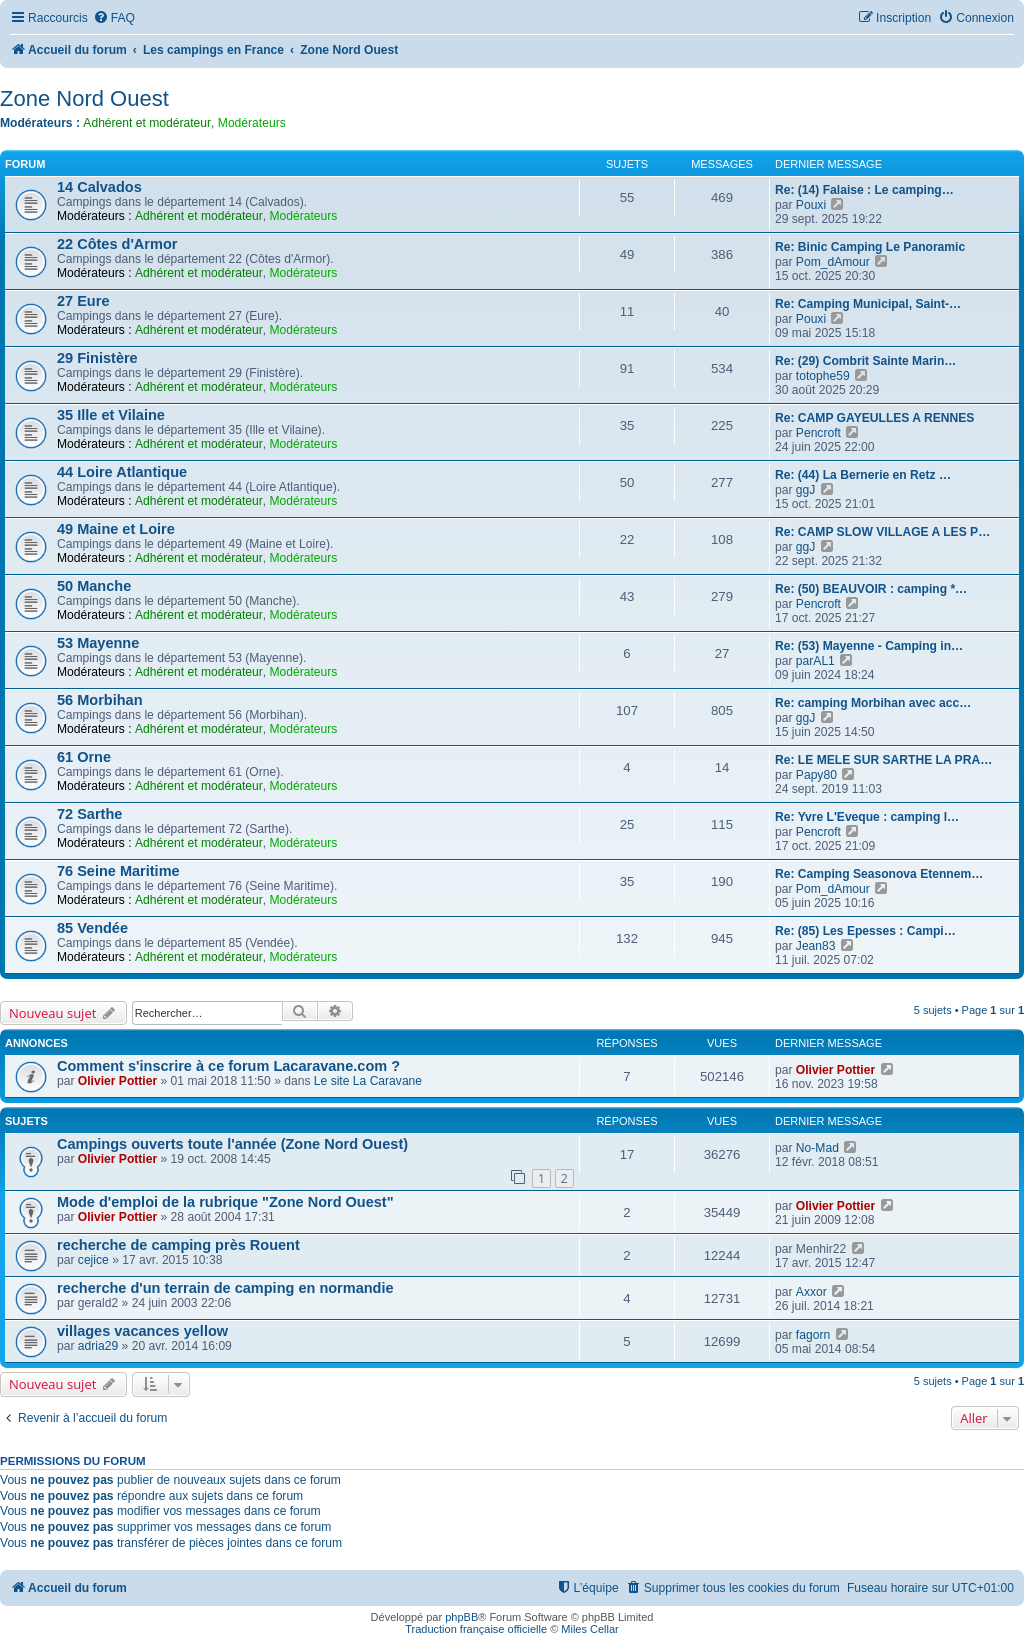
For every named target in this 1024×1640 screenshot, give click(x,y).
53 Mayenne (98, 643)
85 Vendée (92, 928)
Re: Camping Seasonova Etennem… (879, 874)
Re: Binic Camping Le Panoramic (870, 247)
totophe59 (823, 376)
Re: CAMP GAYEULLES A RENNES (874, 418)
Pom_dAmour (833, 262)
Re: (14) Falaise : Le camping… (864, 190)
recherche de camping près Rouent (178, 1245)
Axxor (811, 1292)
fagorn (813, 1335)
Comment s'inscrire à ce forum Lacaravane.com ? (228, 1066)
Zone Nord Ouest (84, 98)
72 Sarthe (89, 814)
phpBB (461, 1617)
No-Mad (817, 1148)
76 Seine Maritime (118, 871)
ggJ (806, 490)
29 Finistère (97, 358)
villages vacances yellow (142, 1331)
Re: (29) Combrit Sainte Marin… (865, 361)
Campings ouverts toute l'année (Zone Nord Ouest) (232, 1144)
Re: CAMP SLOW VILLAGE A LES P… (882, 532)
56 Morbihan (100, 700)
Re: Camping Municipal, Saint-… (868, 304)
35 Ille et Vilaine (111, 415)
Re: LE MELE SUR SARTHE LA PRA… (883, 760)
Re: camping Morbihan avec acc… (873, 703)
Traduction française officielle (476, 1629)
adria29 (98, 1346)
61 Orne (84, 757)
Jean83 (816, 946)
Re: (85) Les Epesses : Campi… (865, 931)
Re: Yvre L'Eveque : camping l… (867, 817)
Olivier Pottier (117, 1081)
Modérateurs (252, 123)
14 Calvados (99, 187)
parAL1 (815, 661)
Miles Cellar (589, 1629)
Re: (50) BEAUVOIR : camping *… (871, 589)
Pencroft (818, 433)
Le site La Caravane (368, 1081)
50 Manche (94, 586)
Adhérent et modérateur (147, 123)
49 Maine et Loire (116, 529)
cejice (93, 1260)
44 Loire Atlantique (122, 472)
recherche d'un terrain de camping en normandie (225, 1288)
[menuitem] (114, 18)
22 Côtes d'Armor (117, 244)
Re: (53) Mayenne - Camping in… (869, 646)
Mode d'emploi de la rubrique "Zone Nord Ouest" (225, 1202)
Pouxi (811, 205)
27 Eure (83, 301)
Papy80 (816, 775)
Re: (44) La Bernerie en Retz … (863, 475)
